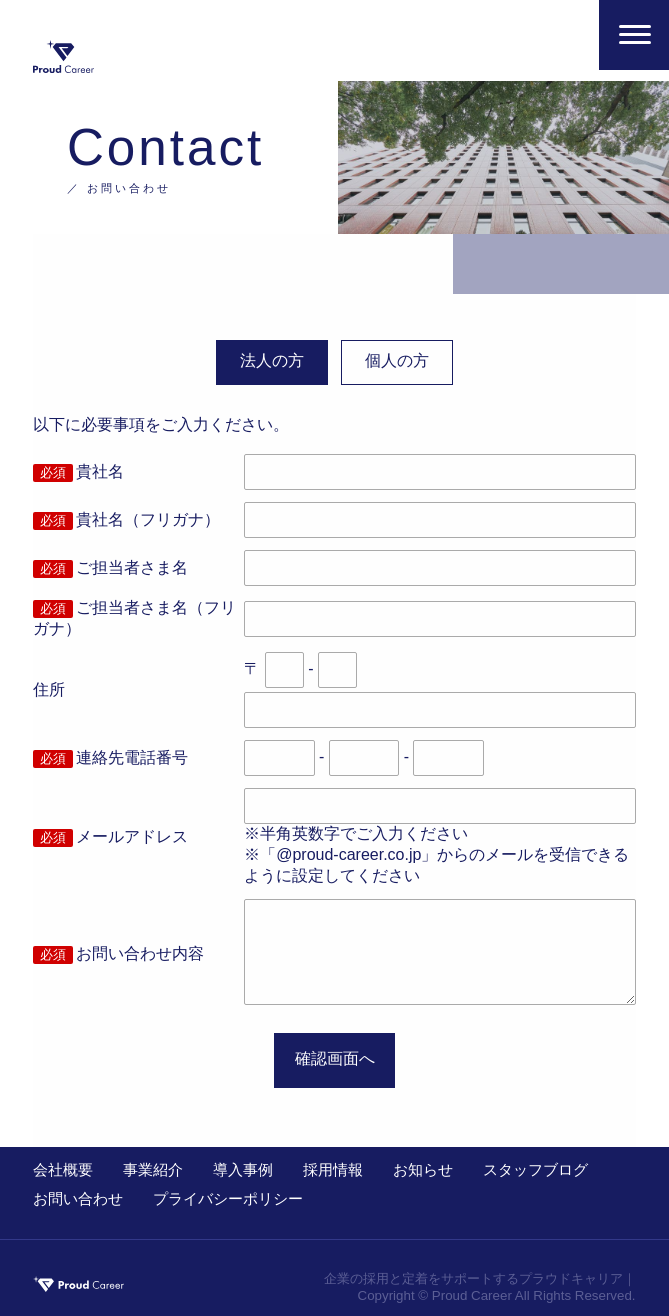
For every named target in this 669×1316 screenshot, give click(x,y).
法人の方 (272, 360)
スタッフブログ (535, 1169)
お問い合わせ (78, 1198)
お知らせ (423, 1169)
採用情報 (333, 1169)
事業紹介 (153, 1169)
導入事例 (243, 1169)
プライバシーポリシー (228, 1198)
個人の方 (397, 360)
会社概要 (63, 1169)
